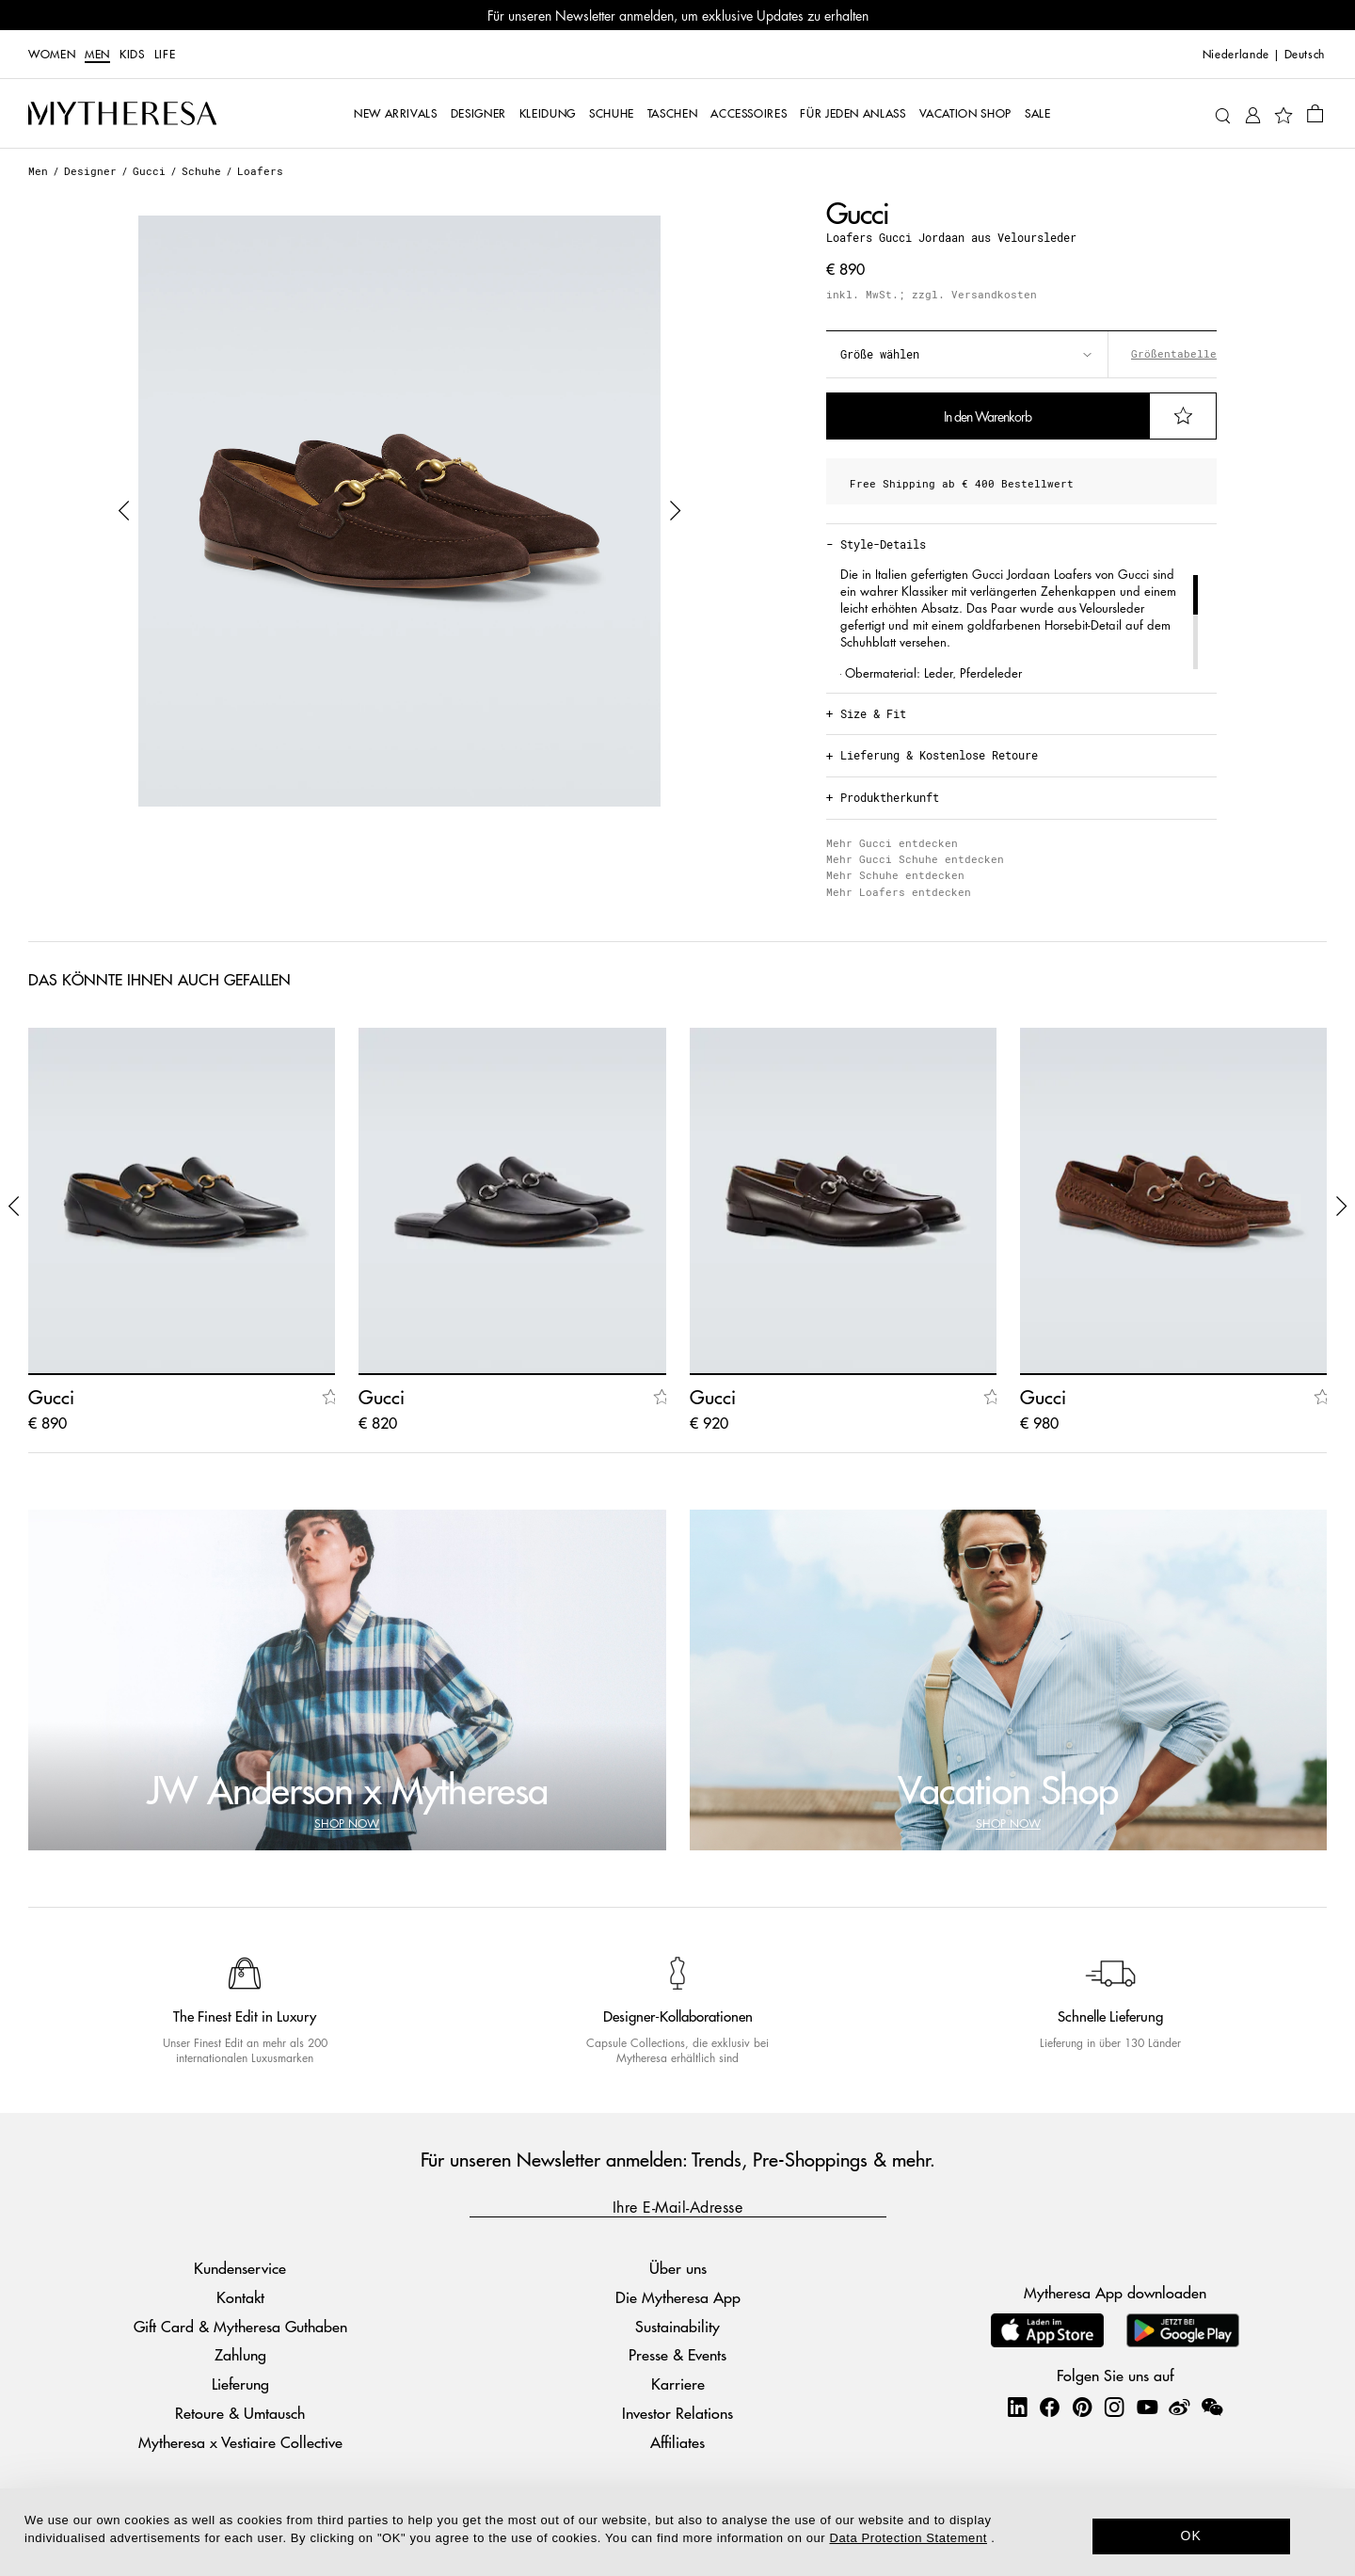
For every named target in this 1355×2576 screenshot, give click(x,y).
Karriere (678, 2383)
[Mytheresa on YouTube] (1147, 2407)
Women (51, 54)
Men (97, 54)
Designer (90, 171)
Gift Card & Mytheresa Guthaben (240, 2326)
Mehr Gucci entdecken (892, 843)
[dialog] (677, 2532)
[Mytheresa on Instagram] (1114, 2407)
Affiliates (677, 2442)
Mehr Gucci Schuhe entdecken (915, 859)
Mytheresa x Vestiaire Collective (240, 2442)
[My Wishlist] (1283, 114)
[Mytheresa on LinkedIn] (1017, 2407)
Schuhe (201, 171)
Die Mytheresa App (678, 2297)
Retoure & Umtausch (240, 2413)
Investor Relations (677, 2413)
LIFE (165, 54)
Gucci (149, 171)
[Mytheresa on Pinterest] (1082, 2407)
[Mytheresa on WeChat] (1212, 2407)
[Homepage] (122, 114)
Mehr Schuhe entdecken (895, 875)
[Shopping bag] (1315, 113)
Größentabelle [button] (1174, 353)
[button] (124, 511)
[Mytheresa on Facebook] (1049, 2407)
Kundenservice (240, 2268)
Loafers (260, 171)
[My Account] (1253, 113)
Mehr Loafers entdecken (898, 892)
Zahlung (240, 2354)
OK (1192, 2535)
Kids (132, 54)
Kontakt (240, 2297)
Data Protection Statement (908, 2538)
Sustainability (677, 2326)
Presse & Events (677, 2354)
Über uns (678, 2268)
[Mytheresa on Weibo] (1179, 2407)
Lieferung (240, 2383)
